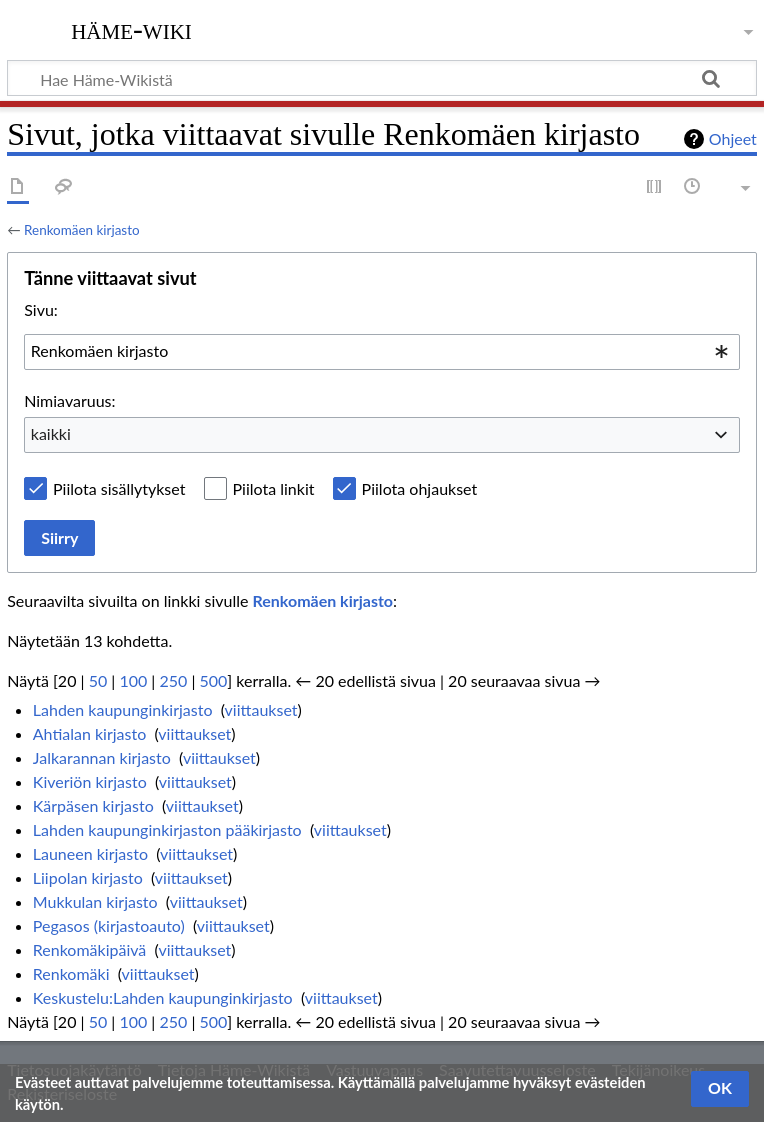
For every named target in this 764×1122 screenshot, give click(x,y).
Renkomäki (71, 973)
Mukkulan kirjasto (95, 901)
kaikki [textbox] (51, 433)
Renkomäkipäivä (90, 949)
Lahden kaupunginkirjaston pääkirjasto (167, 829)
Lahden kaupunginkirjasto (123, 709)
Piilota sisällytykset (119, 488)
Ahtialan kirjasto (89, 733)
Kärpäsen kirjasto (93, 805)
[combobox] (382, 352)
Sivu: (41, 309)
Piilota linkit (274, 488)
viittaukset (261, 709)
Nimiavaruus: (69, 400)
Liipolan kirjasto (88, 877)
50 (98, 680)
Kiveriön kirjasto (90, 781)
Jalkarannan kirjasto (102, 757)
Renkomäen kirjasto (81, 230)
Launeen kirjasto (90, 853)
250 (173, 680)
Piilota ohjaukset (420, 488)
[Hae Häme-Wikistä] (382, 78)
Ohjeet (733, 138)
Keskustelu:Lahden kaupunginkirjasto (163, 997)
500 (213, 680)
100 (133, 680)
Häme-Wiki (131, 29)
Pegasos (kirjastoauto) (109, 925)
